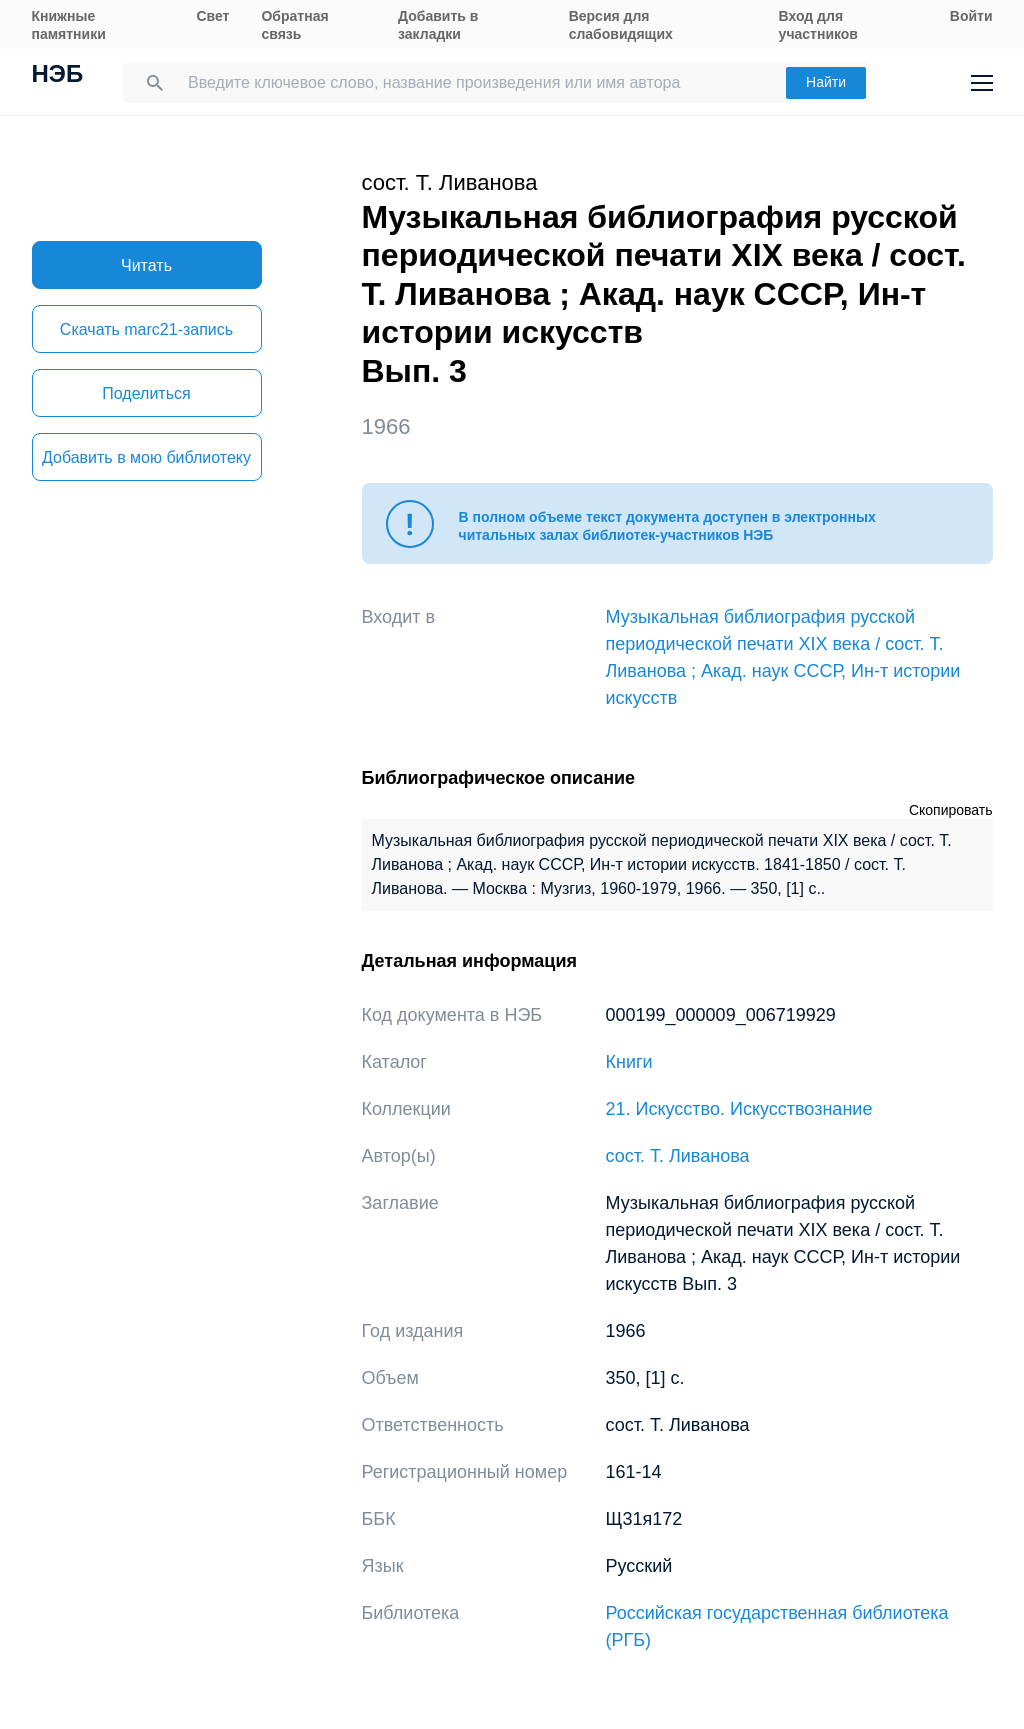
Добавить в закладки (438, 25)
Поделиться (146, 393)
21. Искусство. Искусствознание (739, 1109)
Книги (629, 1062)
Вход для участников (818, 25)
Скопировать (951, 810)
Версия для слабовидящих (621, 25)
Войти (971, 16)
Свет (212, 16)
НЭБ (58, 76)
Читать (146, 265)
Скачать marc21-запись (146, 329)
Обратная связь (294, 25)
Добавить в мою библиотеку (146, 457)
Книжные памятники (69, 25)
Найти (826, 82)
